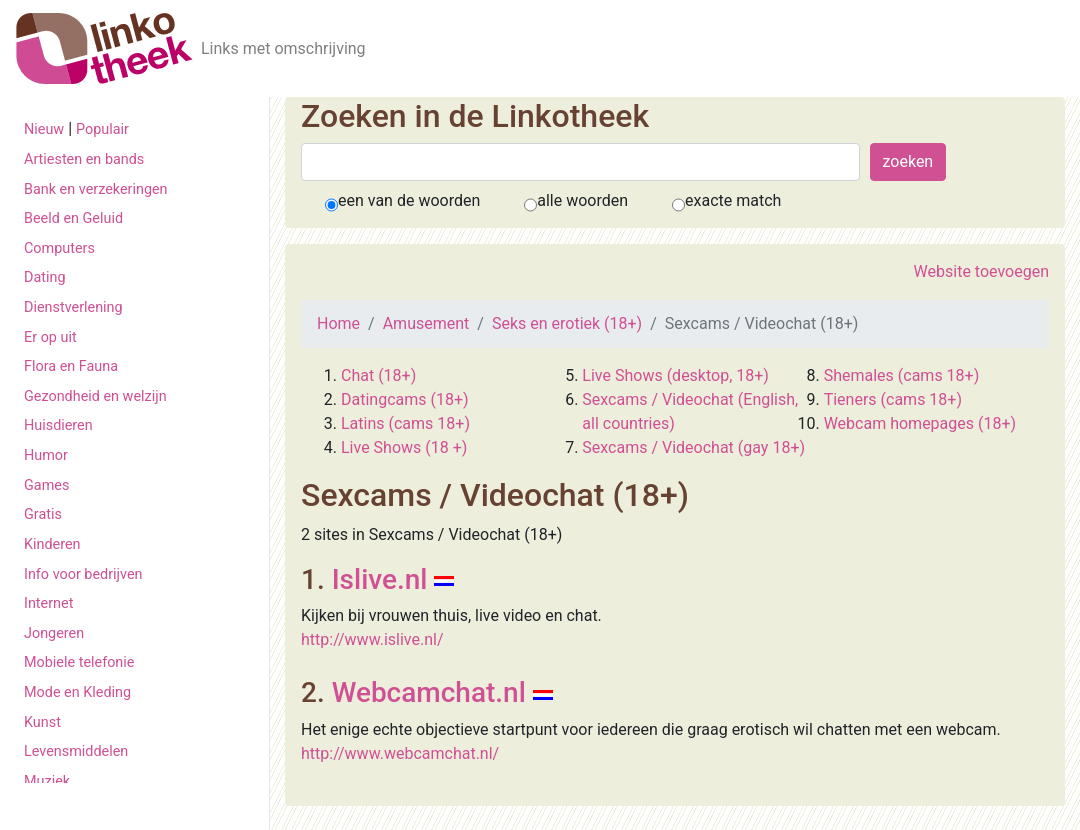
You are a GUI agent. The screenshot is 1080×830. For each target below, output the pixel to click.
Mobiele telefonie (79, 662)
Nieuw (44, 129)
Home (338, 323)
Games (46, 485)
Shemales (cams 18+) (902, 375)
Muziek (47, 781)
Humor (46, 455)
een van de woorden (409, 200)
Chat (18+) (378, 375)
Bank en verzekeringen (96, 189)
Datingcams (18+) (405, 399)
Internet (48, 603)
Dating (45, 277)
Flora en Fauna (71, 366)
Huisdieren (58, 425)
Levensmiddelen (76, 751)
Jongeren (54, 633)
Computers (59, 248)
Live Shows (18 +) (404, 447)
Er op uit (50, 337)
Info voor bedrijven (83, 574)
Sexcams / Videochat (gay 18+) (693, 447)
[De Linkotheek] (104, 48)
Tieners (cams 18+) (893, 399)
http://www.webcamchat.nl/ (400, 753)
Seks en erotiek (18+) (567, 323)
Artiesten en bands (84, 159)
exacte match (733, 200)
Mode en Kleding (77, 692)
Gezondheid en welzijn (95, 396)
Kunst (42, 722)
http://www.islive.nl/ (372, 639)
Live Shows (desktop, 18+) (675, 375)
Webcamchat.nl (429, 692)
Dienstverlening (73, 307)
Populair (102, 129)
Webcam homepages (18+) (920, 423)
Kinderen (52, 544)
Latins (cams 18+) (405, 423)
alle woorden (582, 200)
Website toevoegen (981, 271)
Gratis (43, 514)
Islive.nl (380, 579)
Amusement (426, 323)
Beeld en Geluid (73, 218)
